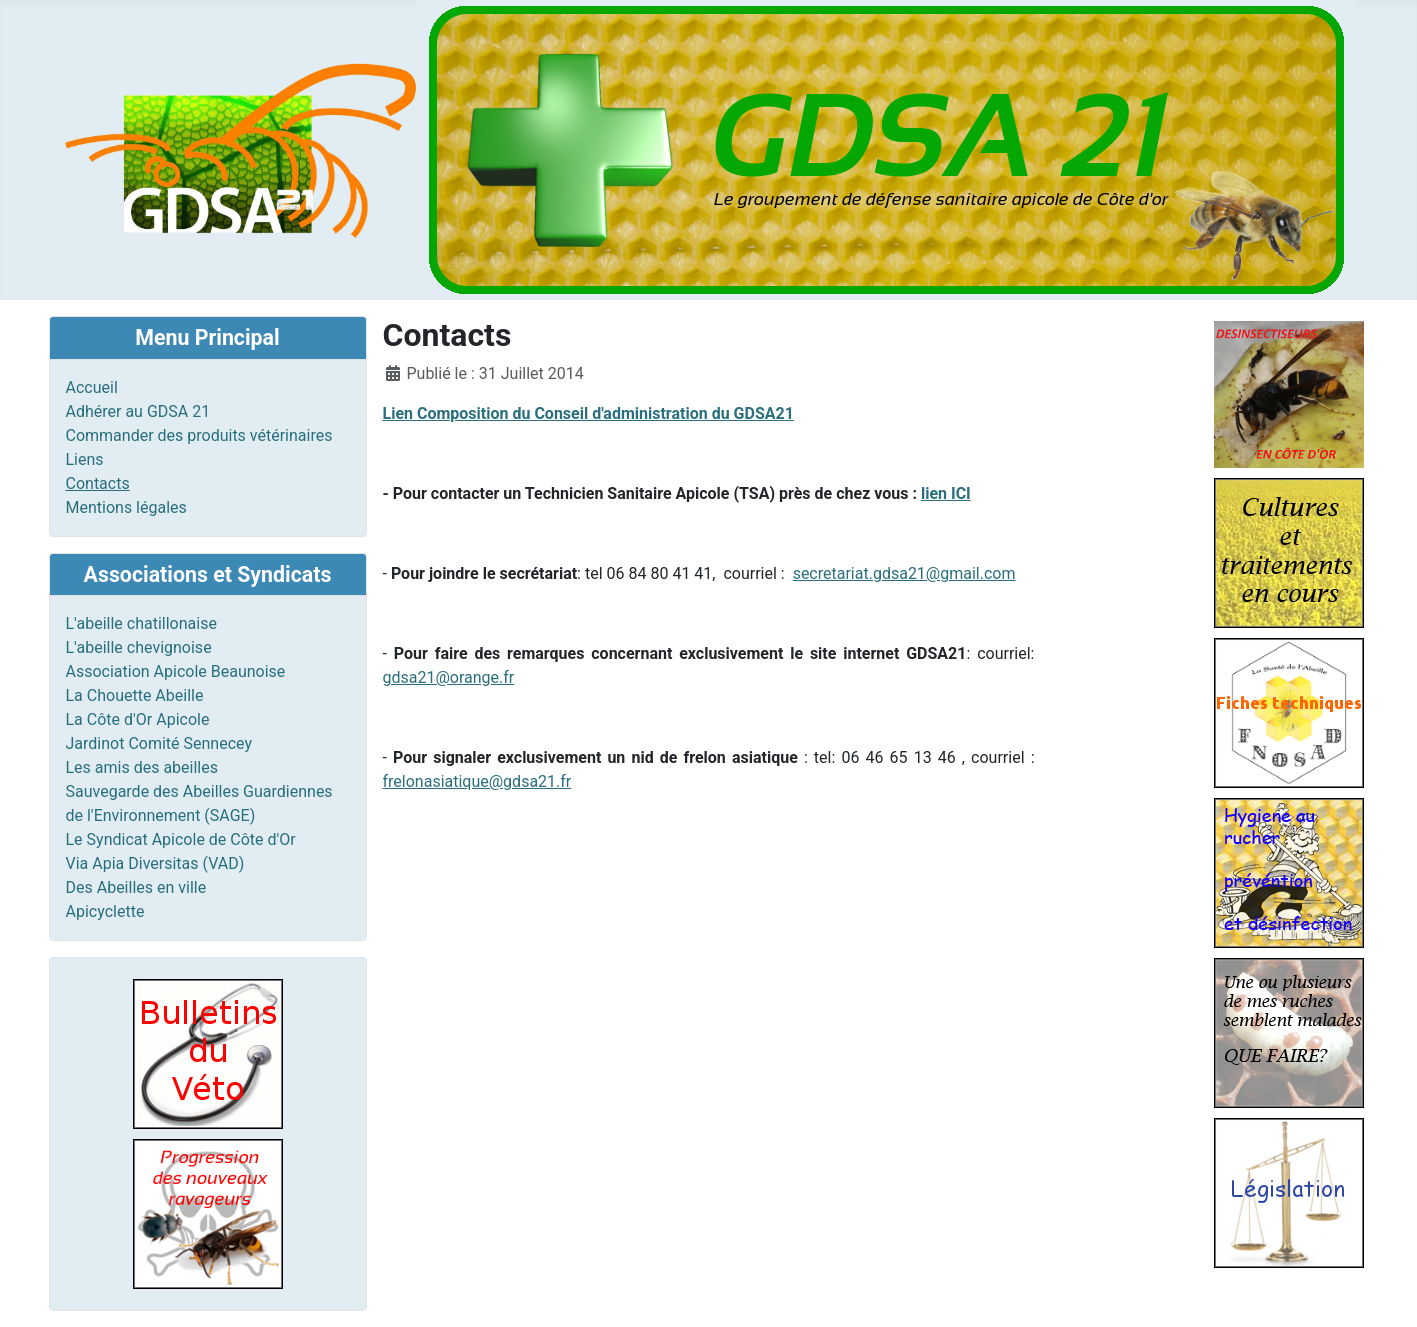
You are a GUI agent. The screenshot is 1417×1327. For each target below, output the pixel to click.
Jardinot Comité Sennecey (159, 743)
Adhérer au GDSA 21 (138, 411)
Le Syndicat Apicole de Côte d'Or (181, 839)
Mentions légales (126, 507)
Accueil (92, 387)
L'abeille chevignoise (139, 647)
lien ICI (946, 493)
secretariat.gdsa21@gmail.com (904, 573)
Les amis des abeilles (142, 767)
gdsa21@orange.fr (449, 677)
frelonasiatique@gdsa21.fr (477, 781)
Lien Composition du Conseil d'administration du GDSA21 (588, 413)
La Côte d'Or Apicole (138, 719)
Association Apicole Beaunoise (176, 671)
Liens (85, 459)
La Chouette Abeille (135, 695)
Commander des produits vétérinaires (199, 435)
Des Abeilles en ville (136, 887)
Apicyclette (105, 911)
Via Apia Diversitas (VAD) (155, 863)
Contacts (98, 483)
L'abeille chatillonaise (141, 623)
